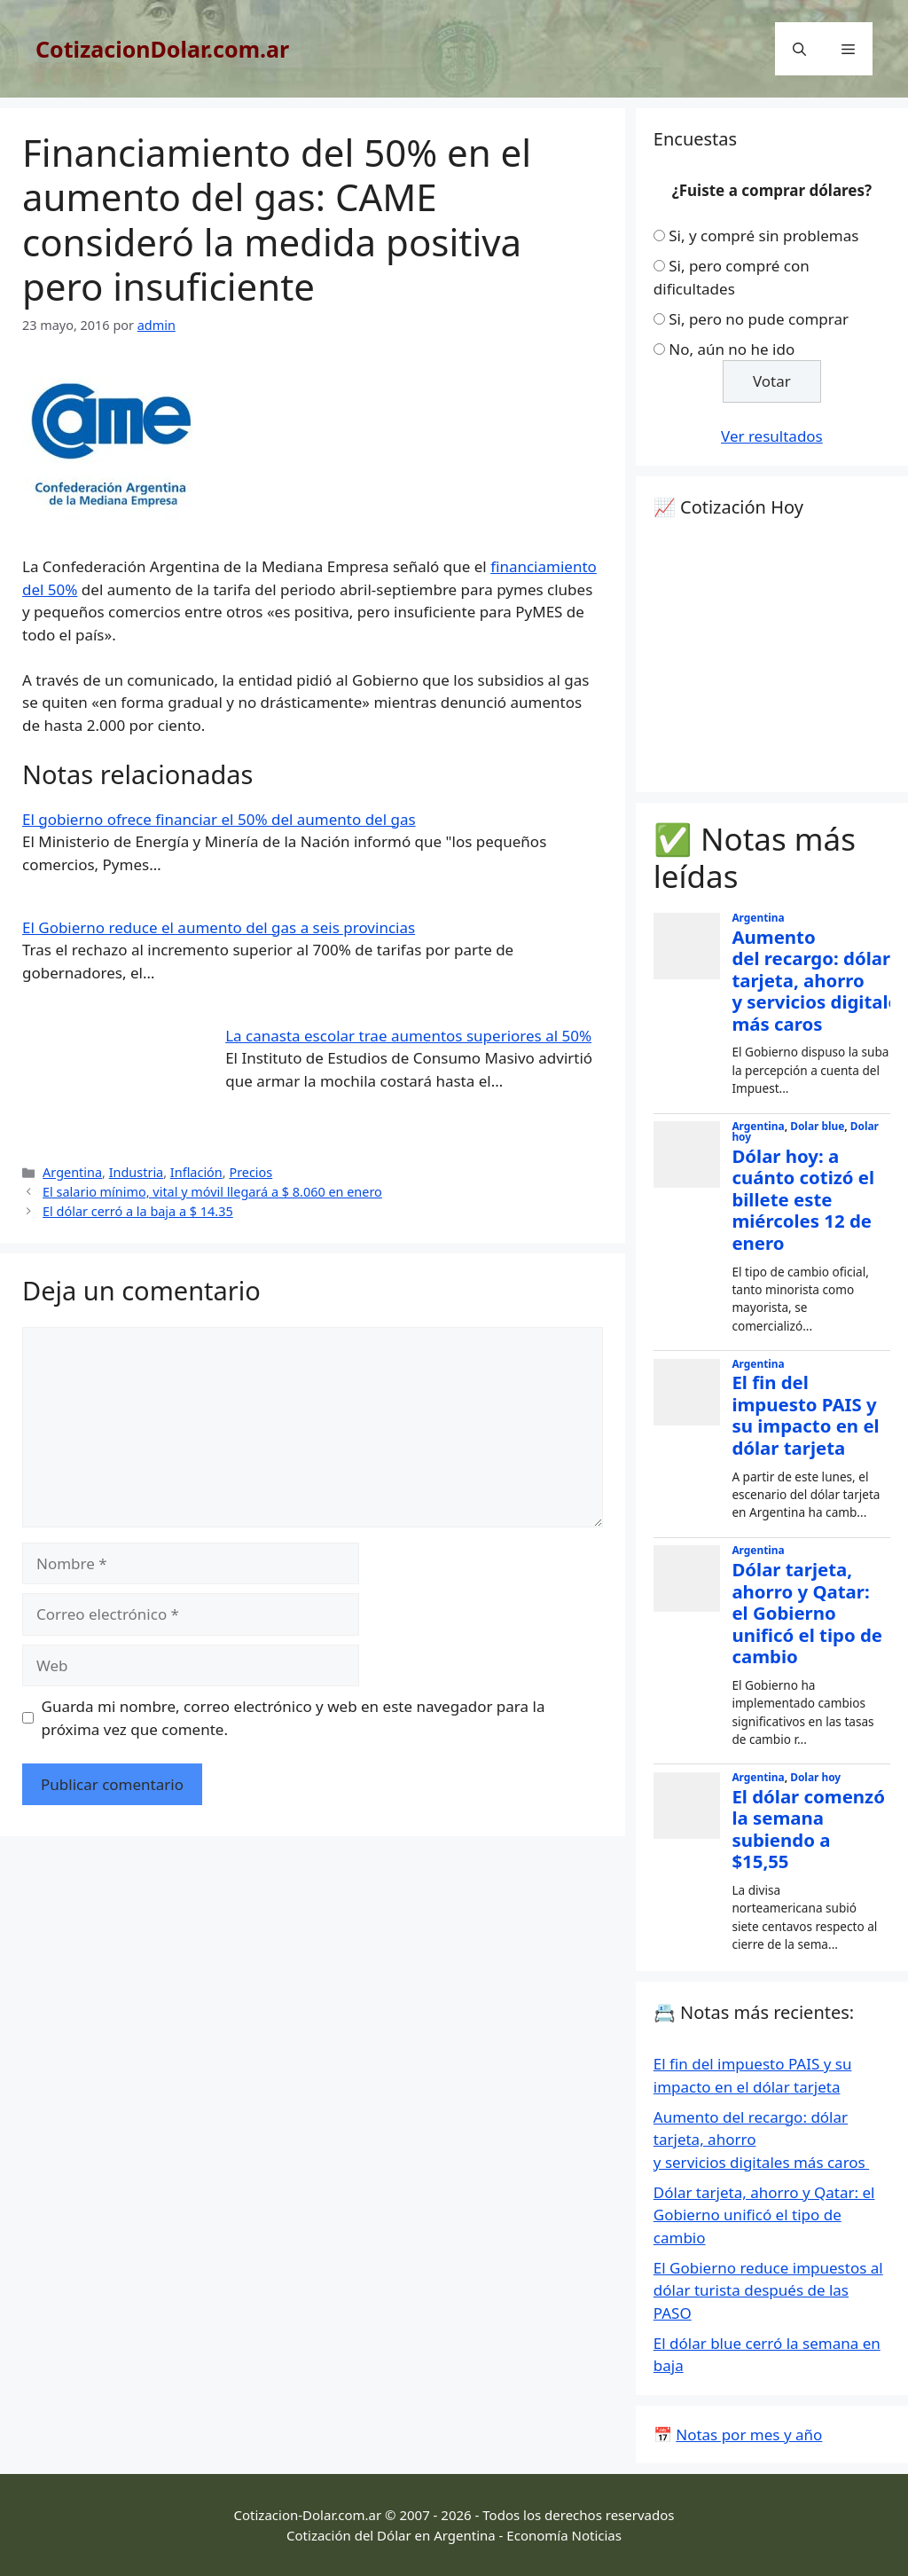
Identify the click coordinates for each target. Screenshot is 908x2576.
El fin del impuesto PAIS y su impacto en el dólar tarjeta (805, 1414)
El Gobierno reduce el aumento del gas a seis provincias (218, 927)
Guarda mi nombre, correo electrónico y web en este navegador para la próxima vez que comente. (293, 1718)
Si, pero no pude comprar (759, 319)
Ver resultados (772, 436)
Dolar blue (817, 1126)
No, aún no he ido (731, 349)
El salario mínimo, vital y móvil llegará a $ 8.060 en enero (212, 1191)
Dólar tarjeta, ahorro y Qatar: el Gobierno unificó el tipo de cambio (807, 1613)
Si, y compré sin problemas (763, 235)
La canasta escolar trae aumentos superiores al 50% (408, 1035)
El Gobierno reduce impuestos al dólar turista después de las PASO (768, 2290)
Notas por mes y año (749, 2434)
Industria (136, 1172)
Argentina (72, 1172)
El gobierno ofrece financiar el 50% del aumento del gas (219, 819)
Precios (250, 1172)
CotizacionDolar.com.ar (162, 49)
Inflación (196, 1172)
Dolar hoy (815, 1777)
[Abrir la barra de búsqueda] (799, 48)
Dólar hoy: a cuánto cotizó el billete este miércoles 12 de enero (803, 1199)
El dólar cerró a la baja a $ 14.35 (138, 1211)
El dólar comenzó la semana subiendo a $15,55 (808, 1829)
